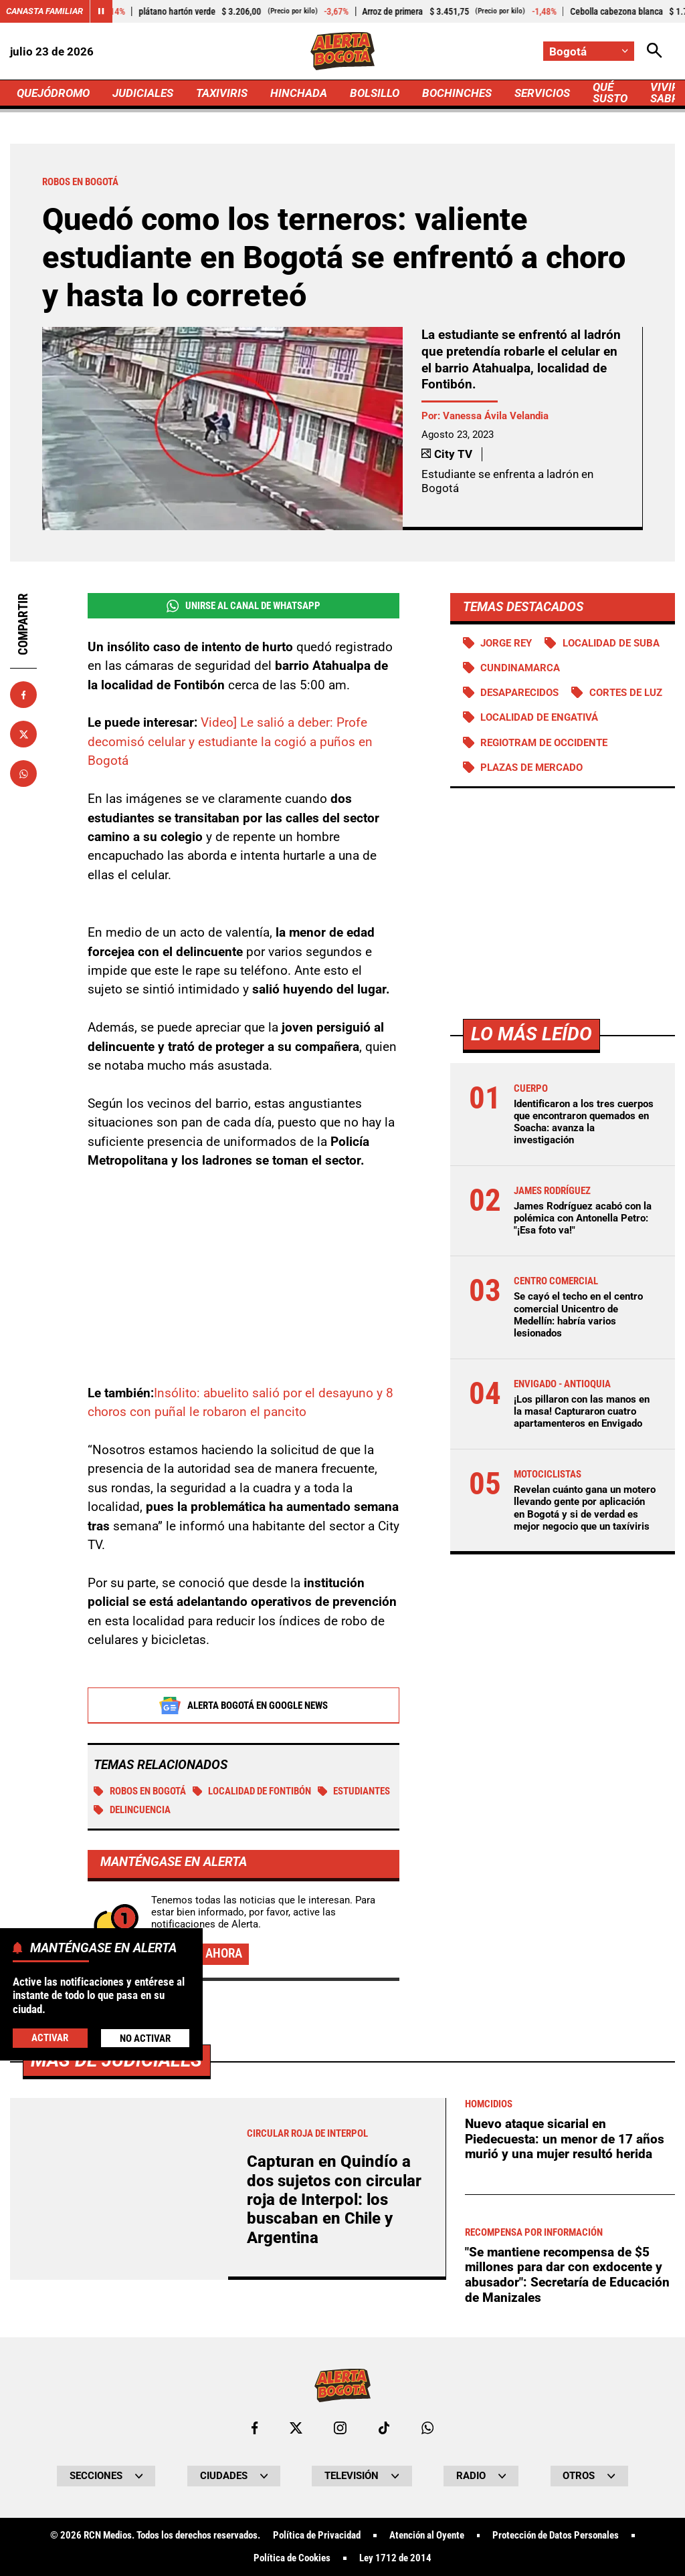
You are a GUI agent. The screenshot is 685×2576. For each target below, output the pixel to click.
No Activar (145, 2038)
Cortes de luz (625, 693)
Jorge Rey (506, 643)
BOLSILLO (374, 93)
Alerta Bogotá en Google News (243, 1705)
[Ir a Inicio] (342, 51)
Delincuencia (132, 1810)
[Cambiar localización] (588, 51)
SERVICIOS (542, 93)
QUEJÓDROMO (53, 93)
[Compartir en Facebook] (23, 694)
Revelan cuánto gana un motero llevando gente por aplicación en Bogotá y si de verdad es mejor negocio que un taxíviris (585, 1508)
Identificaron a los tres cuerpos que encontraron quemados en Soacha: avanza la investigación (584, 1122)
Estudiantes (354, 1791)
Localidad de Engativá (539, 717)
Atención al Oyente (426, 2536)
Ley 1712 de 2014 (395, 2558)
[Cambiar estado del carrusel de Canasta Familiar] (101, 11)
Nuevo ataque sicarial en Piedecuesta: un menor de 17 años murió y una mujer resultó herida (564, 2138)
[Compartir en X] (23, 734)
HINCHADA (298, 93)
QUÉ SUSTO (610, 92)
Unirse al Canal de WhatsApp (243, 606)
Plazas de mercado (531, 768)
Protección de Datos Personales (555, 2536)
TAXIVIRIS (222, 93)
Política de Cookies (292, 2558)
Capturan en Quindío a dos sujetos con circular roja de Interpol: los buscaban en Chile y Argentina (334, 2199)
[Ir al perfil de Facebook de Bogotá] (255, 2428)
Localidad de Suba (611, 643)
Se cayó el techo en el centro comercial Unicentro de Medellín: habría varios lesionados (578, 1314)
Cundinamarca (520, 668)
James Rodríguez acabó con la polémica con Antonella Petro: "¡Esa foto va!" (583, 1218)
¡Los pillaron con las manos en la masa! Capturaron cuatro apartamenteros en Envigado (582, 1411)
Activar (49, 2038)
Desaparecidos (519, 693)
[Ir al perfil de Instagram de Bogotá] (340, 2428)
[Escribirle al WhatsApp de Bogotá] (427, 2428)
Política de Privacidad (317, 2536)
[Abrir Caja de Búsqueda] (654, 51)
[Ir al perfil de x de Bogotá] (296, 2428)
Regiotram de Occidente (543, 743)
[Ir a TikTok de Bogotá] (384, 2428)
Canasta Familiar (44, 11)
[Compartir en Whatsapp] (23, 773)
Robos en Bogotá (140, 1791)
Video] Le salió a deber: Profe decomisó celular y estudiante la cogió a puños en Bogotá (230, 741)
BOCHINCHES (457, 93)
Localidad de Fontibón (252, 1791)
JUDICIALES (142, 93)
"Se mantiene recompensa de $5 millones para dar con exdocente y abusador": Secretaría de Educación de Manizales (567, 2274)
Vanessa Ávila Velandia (496, 416)
